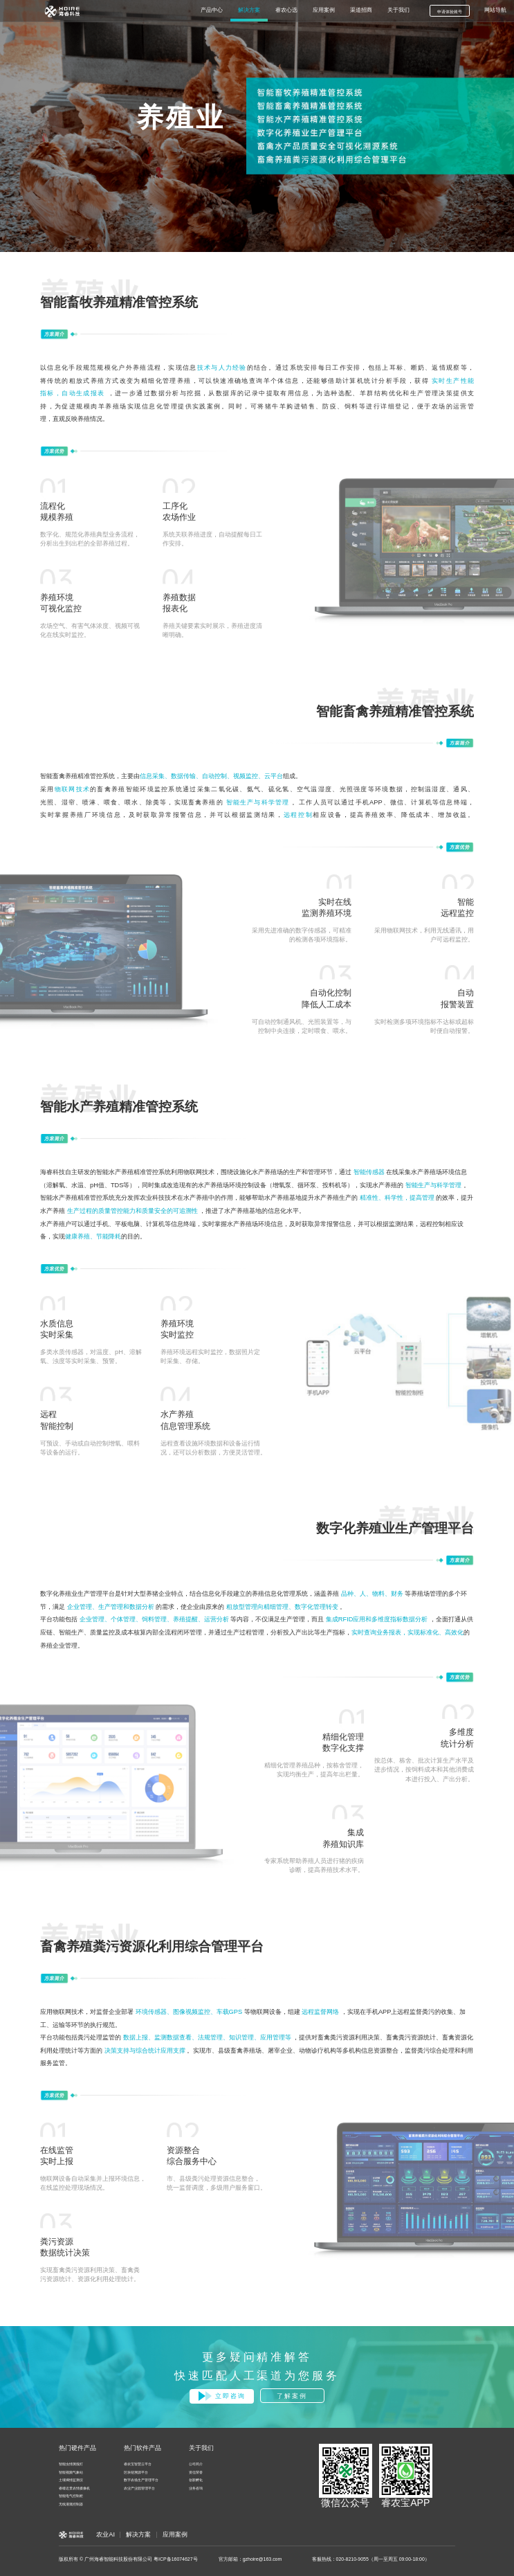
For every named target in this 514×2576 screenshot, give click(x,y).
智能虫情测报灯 (71, 2464)
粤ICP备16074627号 (176, 2559)
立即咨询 (222, 2396)
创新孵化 (196, 2480)
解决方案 (138, 2534)
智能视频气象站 (71, 2472)
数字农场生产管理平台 (141, 2480)
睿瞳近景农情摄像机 (74, 2488)
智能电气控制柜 (71, 2496)
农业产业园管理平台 (139, 2488)
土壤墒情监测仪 (71, 2480)
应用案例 (175, 2534)
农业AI (105, 2534)
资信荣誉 (196, 2472)
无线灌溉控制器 (71, 2504)
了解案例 (292, 2396)
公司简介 (196, 2464)
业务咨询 (196, 2488)
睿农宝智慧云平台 (138, 2464)
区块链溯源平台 (136, 2472)
